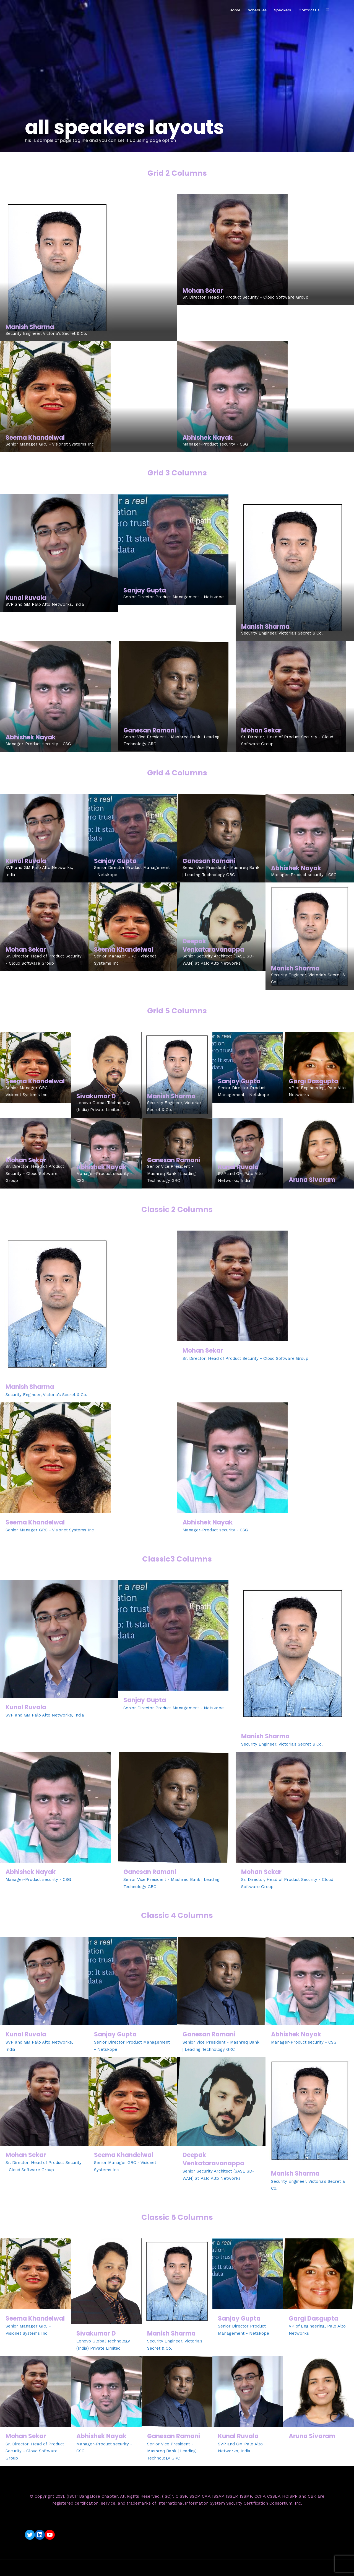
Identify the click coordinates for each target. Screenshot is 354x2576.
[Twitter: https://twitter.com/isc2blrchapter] (30, 2535)
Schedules (257, 10)
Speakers (282, 10)
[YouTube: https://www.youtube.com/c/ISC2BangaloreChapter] (50, 2535)
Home (235, 10)
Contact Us (308, 10)
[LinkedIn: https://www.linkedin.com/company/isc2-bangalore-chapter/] (40, 2535)
